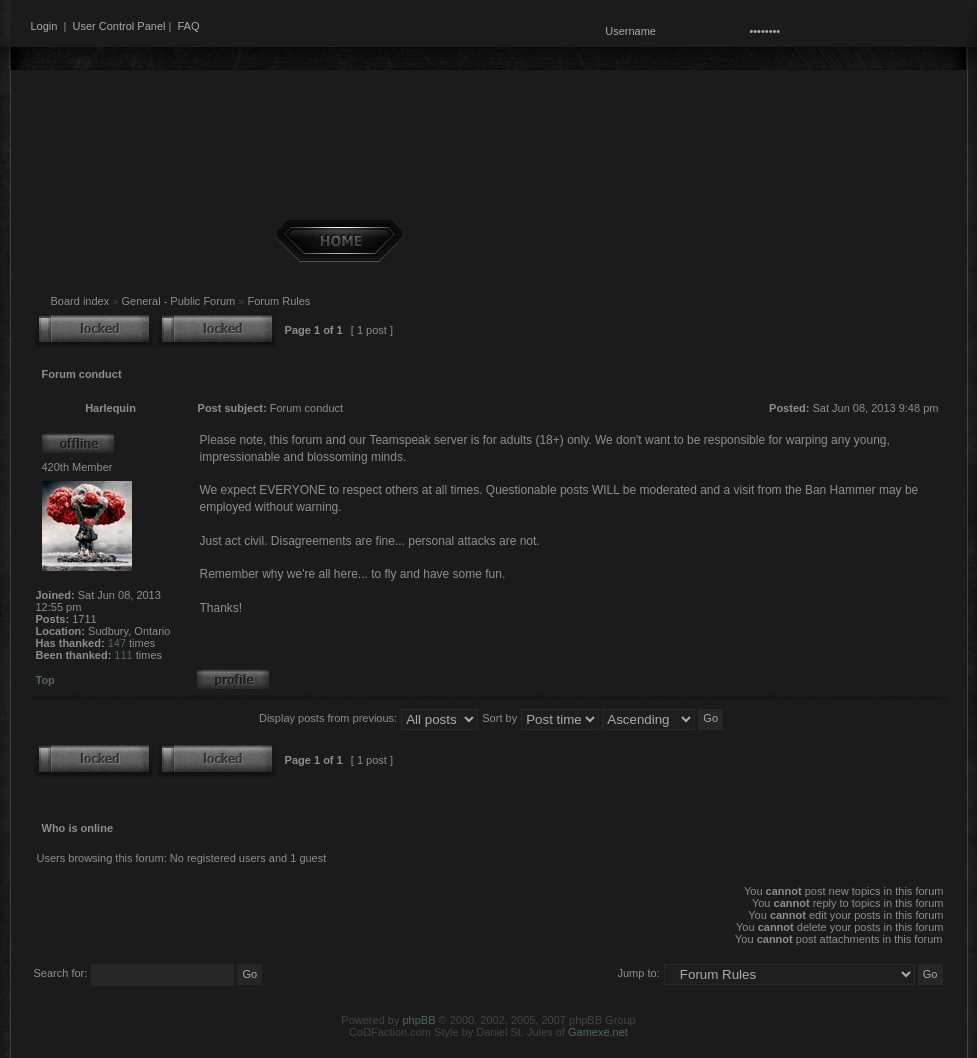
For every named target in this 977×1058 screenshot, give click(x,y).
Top (45, 680)
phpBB (418, 1020)
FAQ (188, 26)
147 (117, 643)
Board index (80, 301)
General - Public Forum (178, 301)
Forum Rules (278, 301)
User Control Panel (119, 26)
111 (123, 655)
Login (44, 26)
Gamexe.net (598, 1032)
